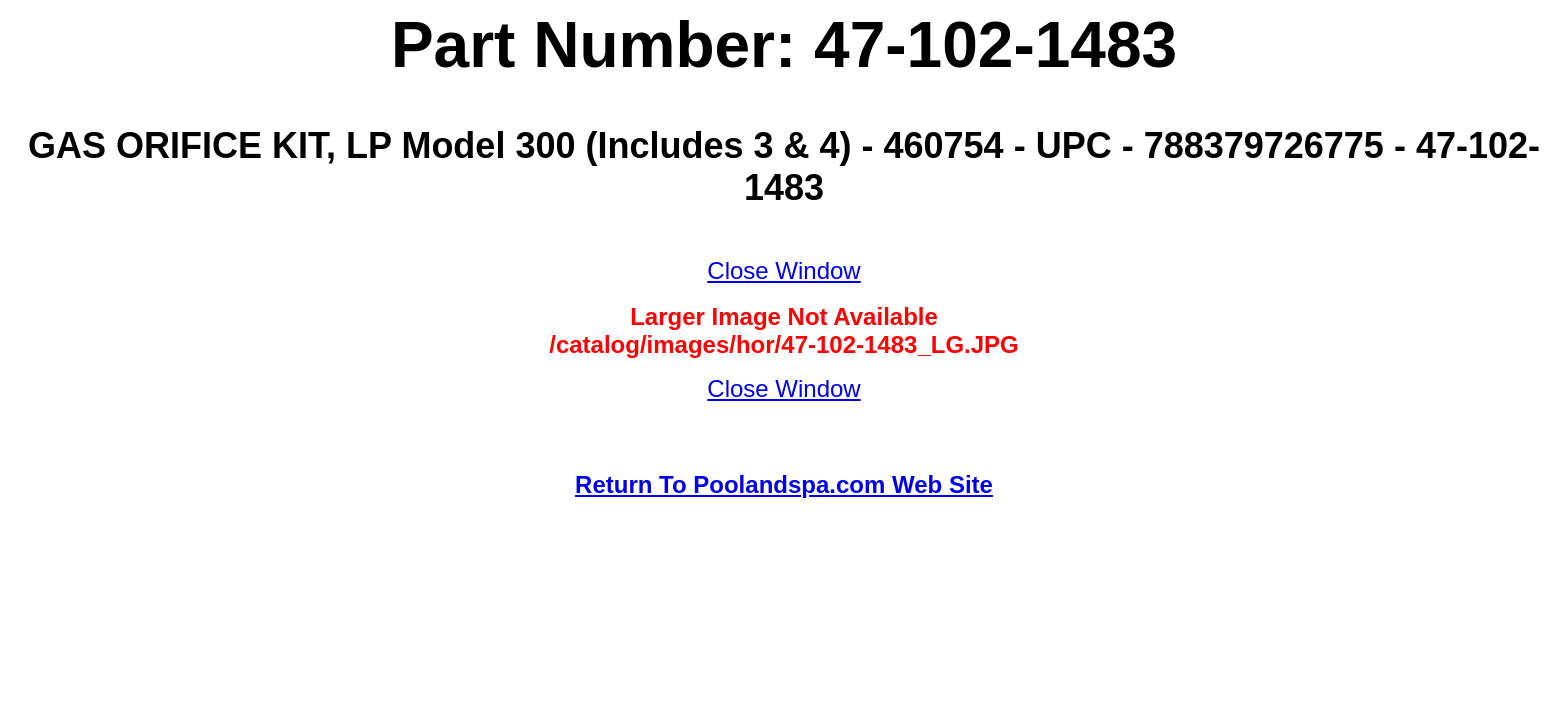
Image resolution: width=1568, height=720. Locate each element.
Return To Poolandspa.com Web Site (784, 484)
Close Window (783, 270)
